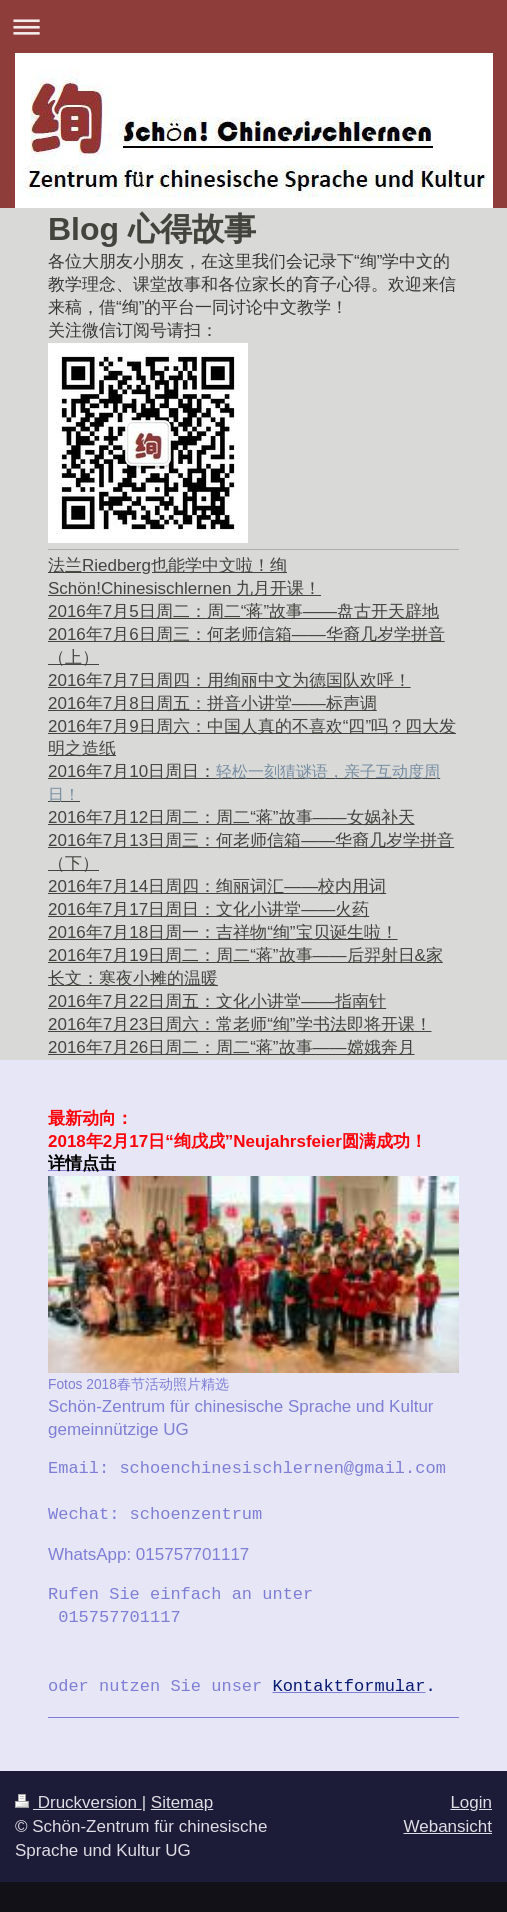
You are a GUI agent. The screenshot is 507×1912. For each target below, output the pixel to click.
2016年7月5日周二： (243, 611)
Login (471, 1802)
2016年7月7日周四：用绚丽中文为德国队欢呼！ (229, 680)
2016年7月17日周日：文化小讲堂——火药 (208, 909)
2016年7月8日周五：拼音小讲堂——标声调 (212, 703)
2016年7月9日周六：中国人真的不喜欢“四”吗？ (226, 726)
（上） (73, 657)
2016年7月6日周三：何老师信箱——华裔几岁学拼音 (246, 634)
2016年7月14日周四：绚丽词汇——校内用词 (217, 886)
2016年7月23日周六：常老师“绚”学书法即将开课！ (240, 1024)
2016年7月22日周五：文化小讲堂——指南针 (217, 1001)
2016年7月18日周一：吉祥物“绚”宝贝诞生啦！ (223, 932)
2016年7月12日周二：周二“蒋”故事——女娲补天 (231, 817)
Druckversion (78, 1802)
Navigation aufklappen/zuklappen (253, 26)
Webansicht (447, 1826)
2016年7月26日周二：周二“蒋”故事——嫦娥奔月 (231, 1047)
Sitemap (182, 1802)
